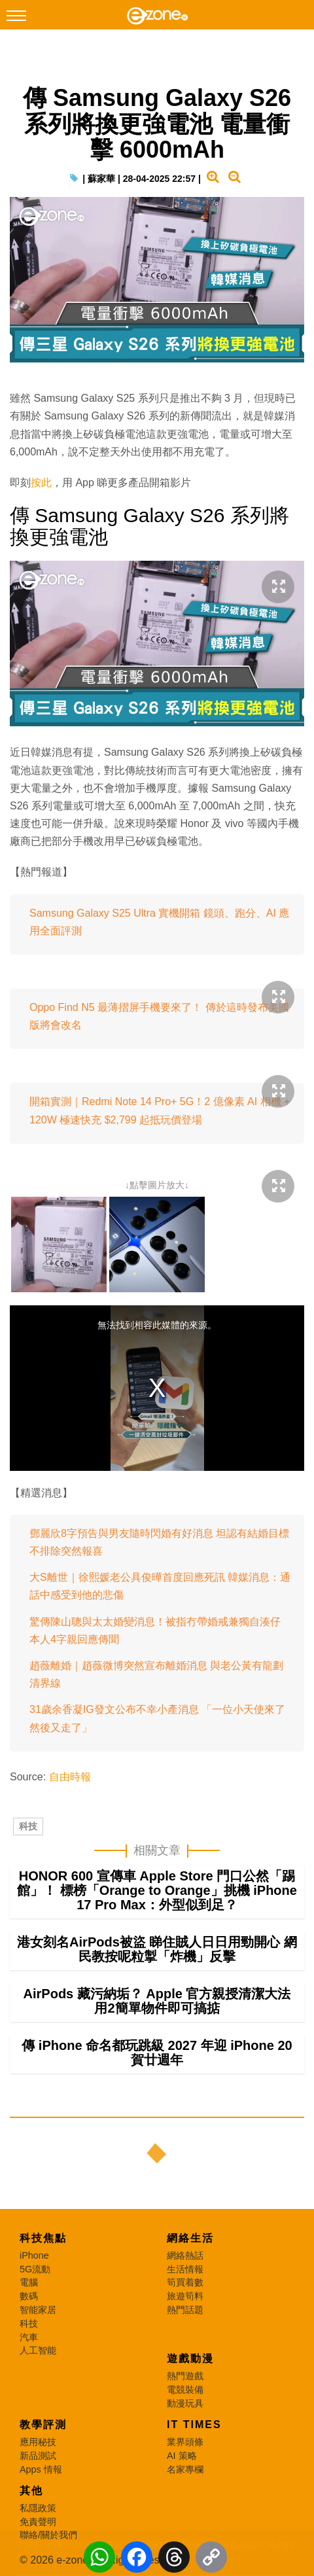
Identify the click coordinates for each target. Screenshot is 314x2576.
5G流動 (35, 2269)
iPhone (34, 2255)
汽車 (29, 2337)
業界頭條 (185, 2442)
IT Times (194, 2424)
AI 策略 (182, 2455)
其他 (31, 2490)
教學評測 (43, 2424)
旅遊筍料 (185, 2296)
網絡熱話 (185, 2255)
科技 (28, 1826)
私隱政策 (38, 2508)
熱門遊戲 (185, 2376)
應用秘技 (38, 2442)
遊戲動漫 (190, 2358)
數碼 (29, 2296)
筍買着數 (185, 2282)
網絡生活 (190, 2238)
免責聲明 (38, 2521)
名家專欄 (185, 2469)
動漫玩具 (185, 2403)
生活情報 (185, 2269)
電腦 (29, 2282)
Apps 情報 (41, 2469)
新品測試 (38, 2455)
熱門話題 (185, 2309)
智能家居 (38, 2309)
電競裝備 (185, 2389)
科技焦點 (43, 2238)
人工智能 (38, 2350)
